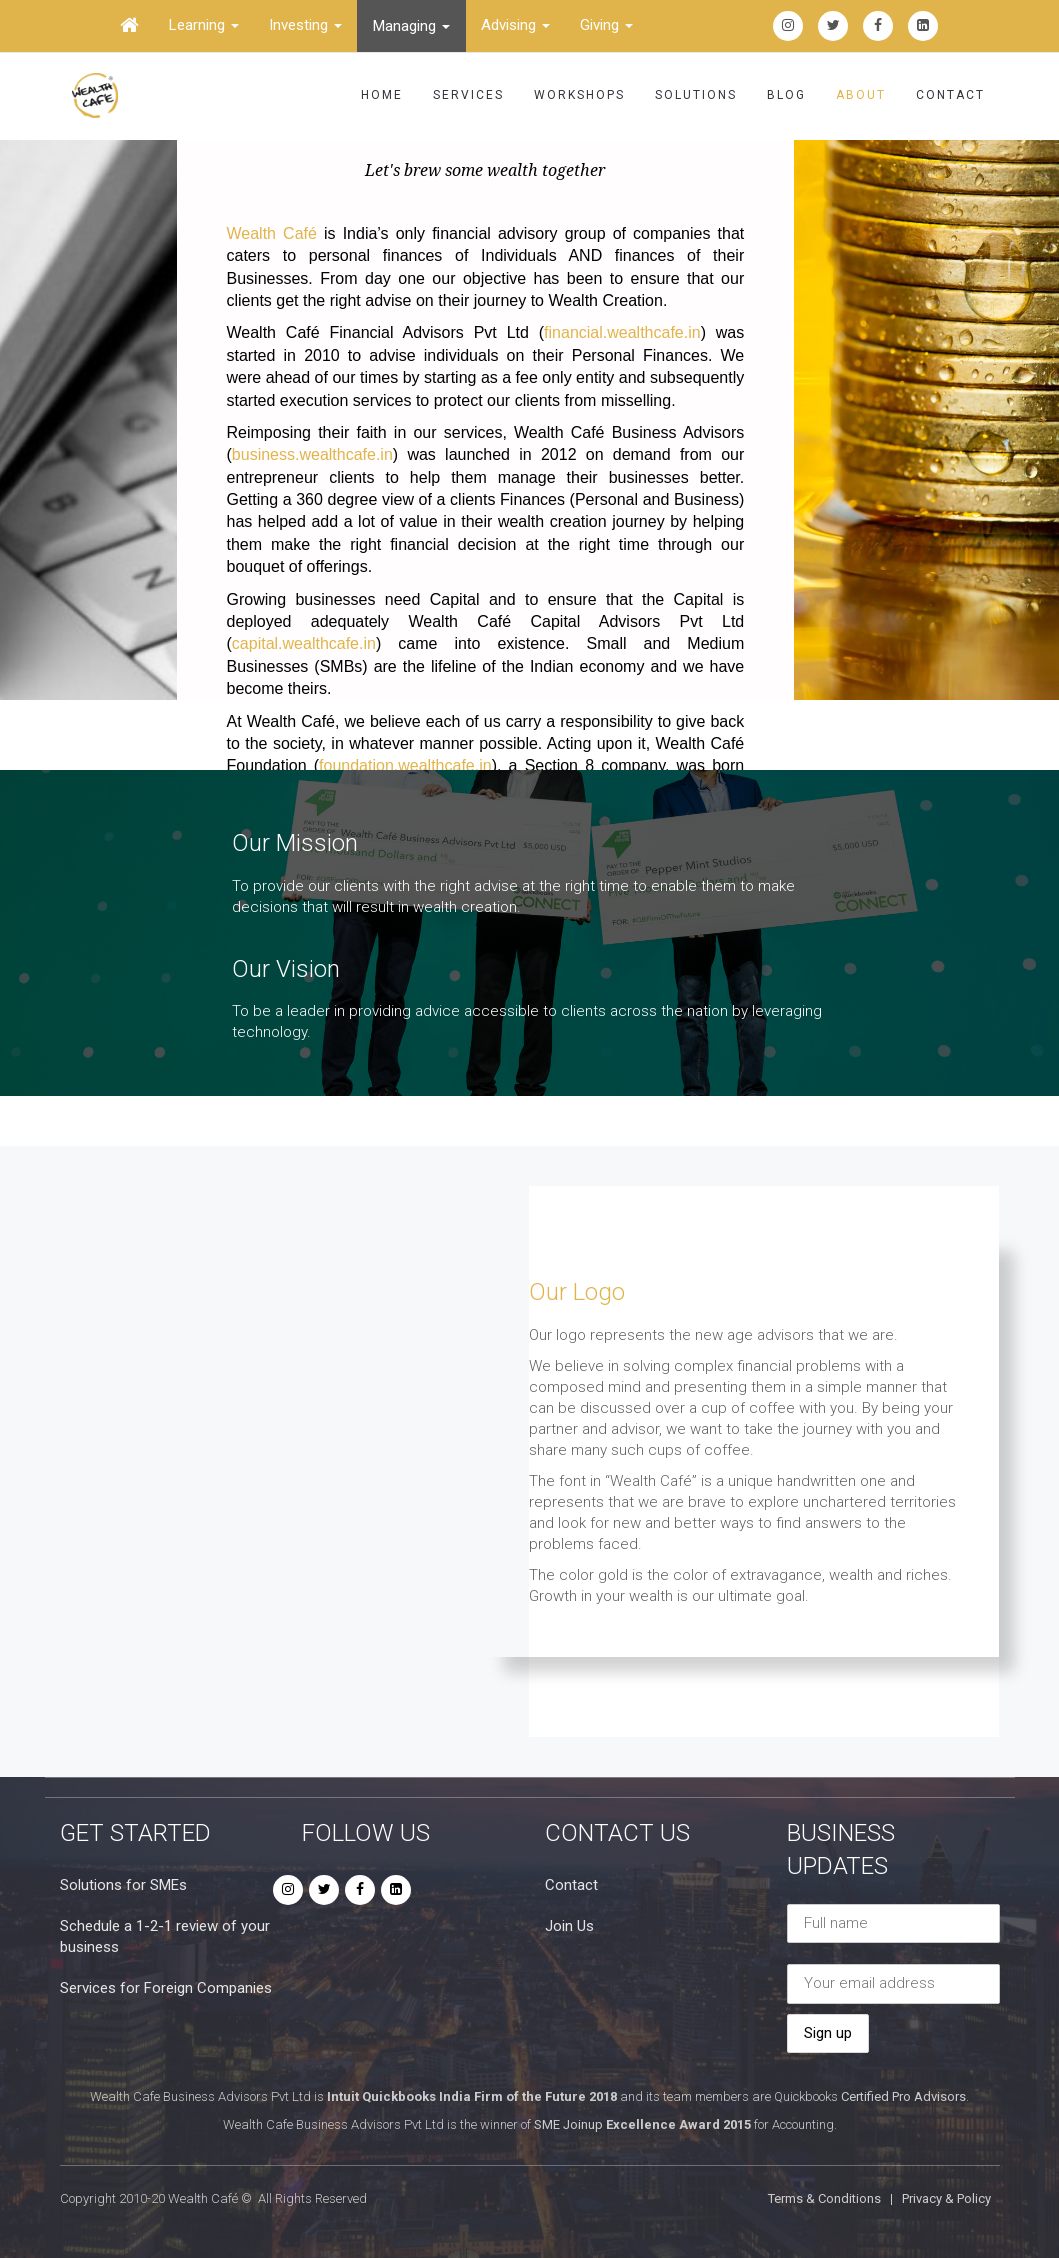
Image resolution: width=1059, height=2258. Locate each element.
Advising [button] (515, 25)
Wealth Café (272, 233)
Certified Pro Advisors (903, 2096)
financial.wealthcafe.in (622, 332)
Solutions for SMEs (123, 1885)
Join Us (569, 1926)
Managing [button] (411, 26)
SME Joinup (568, 2124)
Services (468, 95)
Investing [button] (305, 25)
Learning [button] (204, 25)
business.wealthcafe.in (312, 454)
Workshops (579, 95)
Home (382, 95)
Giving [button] (606, 25)
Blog (786, 95)
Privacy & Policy (946, 2198)
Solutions (696, 95)
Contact (950, 95)
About (861, 95)
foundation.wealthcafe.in (405, 765)
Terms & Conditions (824, 2198)
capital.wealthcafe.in (304, 643)
